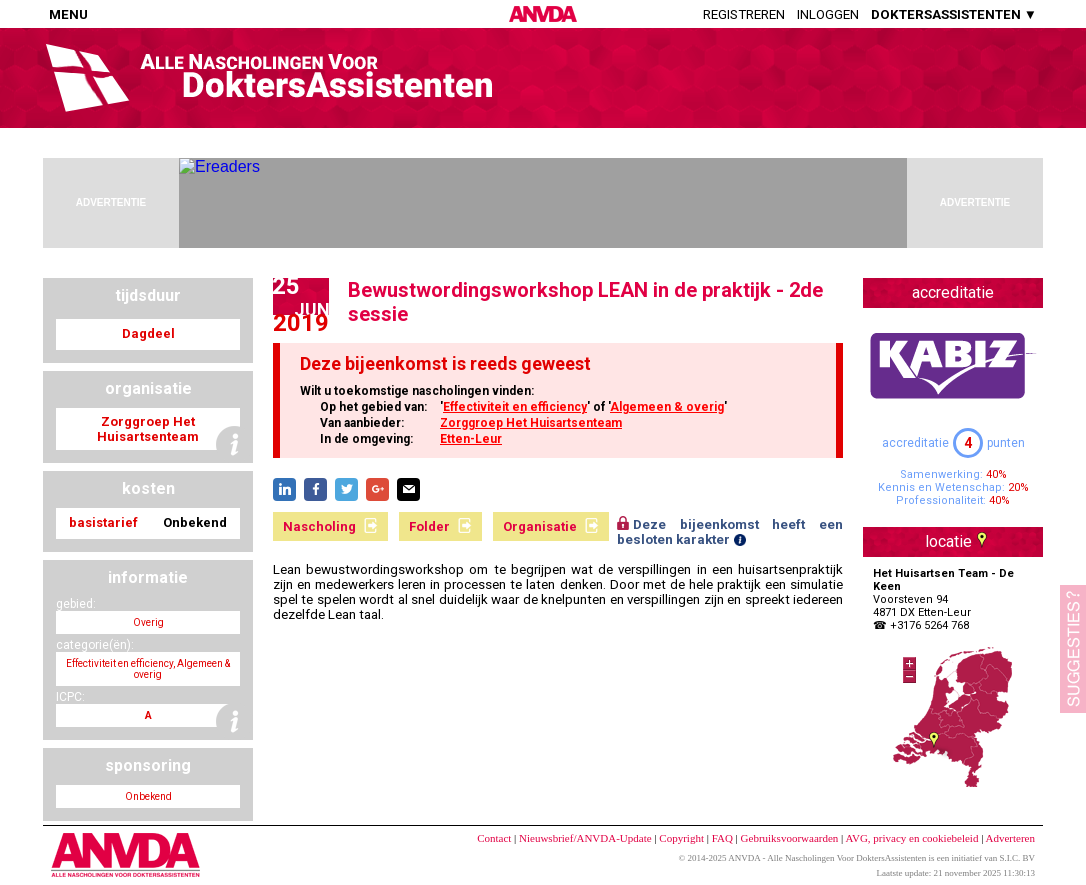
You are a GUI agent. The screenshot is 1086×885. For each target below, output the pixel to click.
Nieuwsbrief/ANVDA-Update (585, 838)
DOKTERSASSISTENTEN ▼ (954, 14)
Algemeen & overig (667, 407)
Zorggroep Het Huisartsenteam (531, 423)
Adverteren (1010, 838)
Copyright (681, 838)
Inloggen (828, 14)
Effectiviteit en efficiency (515, 407)
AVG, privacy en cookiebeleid (911, 838)
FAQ (722, 838)
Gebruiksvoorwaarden (790, 838)
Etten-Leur (471, 439)
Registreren (744, 14)
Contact (494, 838)
